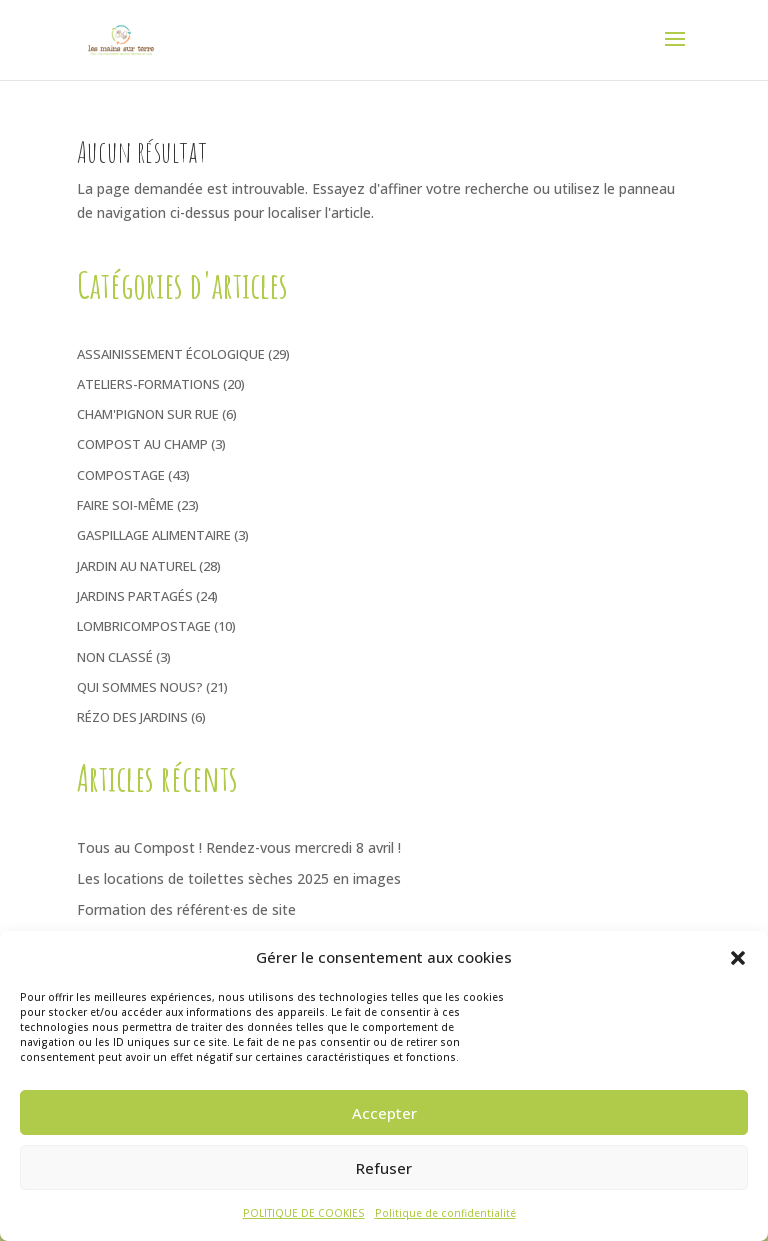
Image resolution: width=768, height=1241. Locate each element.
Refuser (384, 1168)
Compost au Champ (142, 444)
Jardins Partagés (135, 596)
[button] (738, 958)
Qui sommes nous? (140, 687)
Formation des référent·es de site (186, 909)
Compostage (121, 475)
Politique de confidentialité (445, 1213)
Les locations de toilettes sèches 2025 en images (239, 878)
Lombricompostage (144, 626)
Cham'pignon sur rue (148, 414)
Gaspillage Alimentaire (154, 535)
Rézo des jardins (132, 717)
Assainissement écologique (171, 354)
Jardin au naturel (136, 566)
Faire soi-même (125, 505)
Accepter (384, 1113)
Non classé (115, 657)
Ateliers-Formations (148, 384)
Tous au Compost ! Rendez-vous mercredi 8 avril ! (239, 847)
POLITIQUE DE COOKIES (304, 1213)
